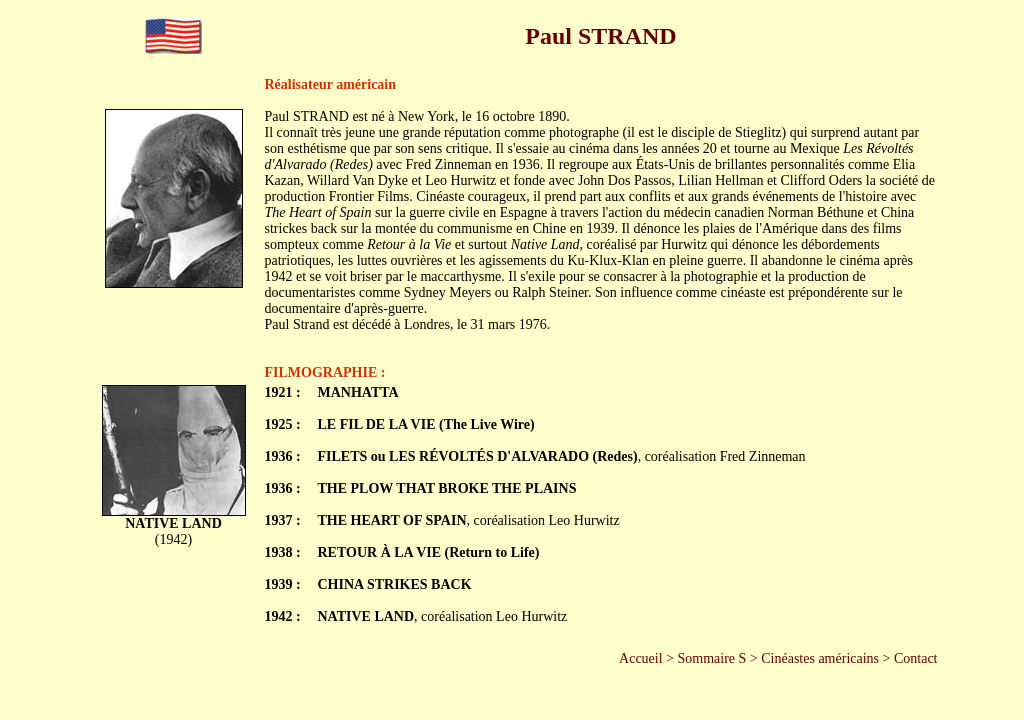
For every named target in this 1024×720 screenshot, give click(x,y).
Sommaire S (712, 658)
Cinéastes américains (820, 658)
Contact (916, 658)
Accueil (641, 658)
